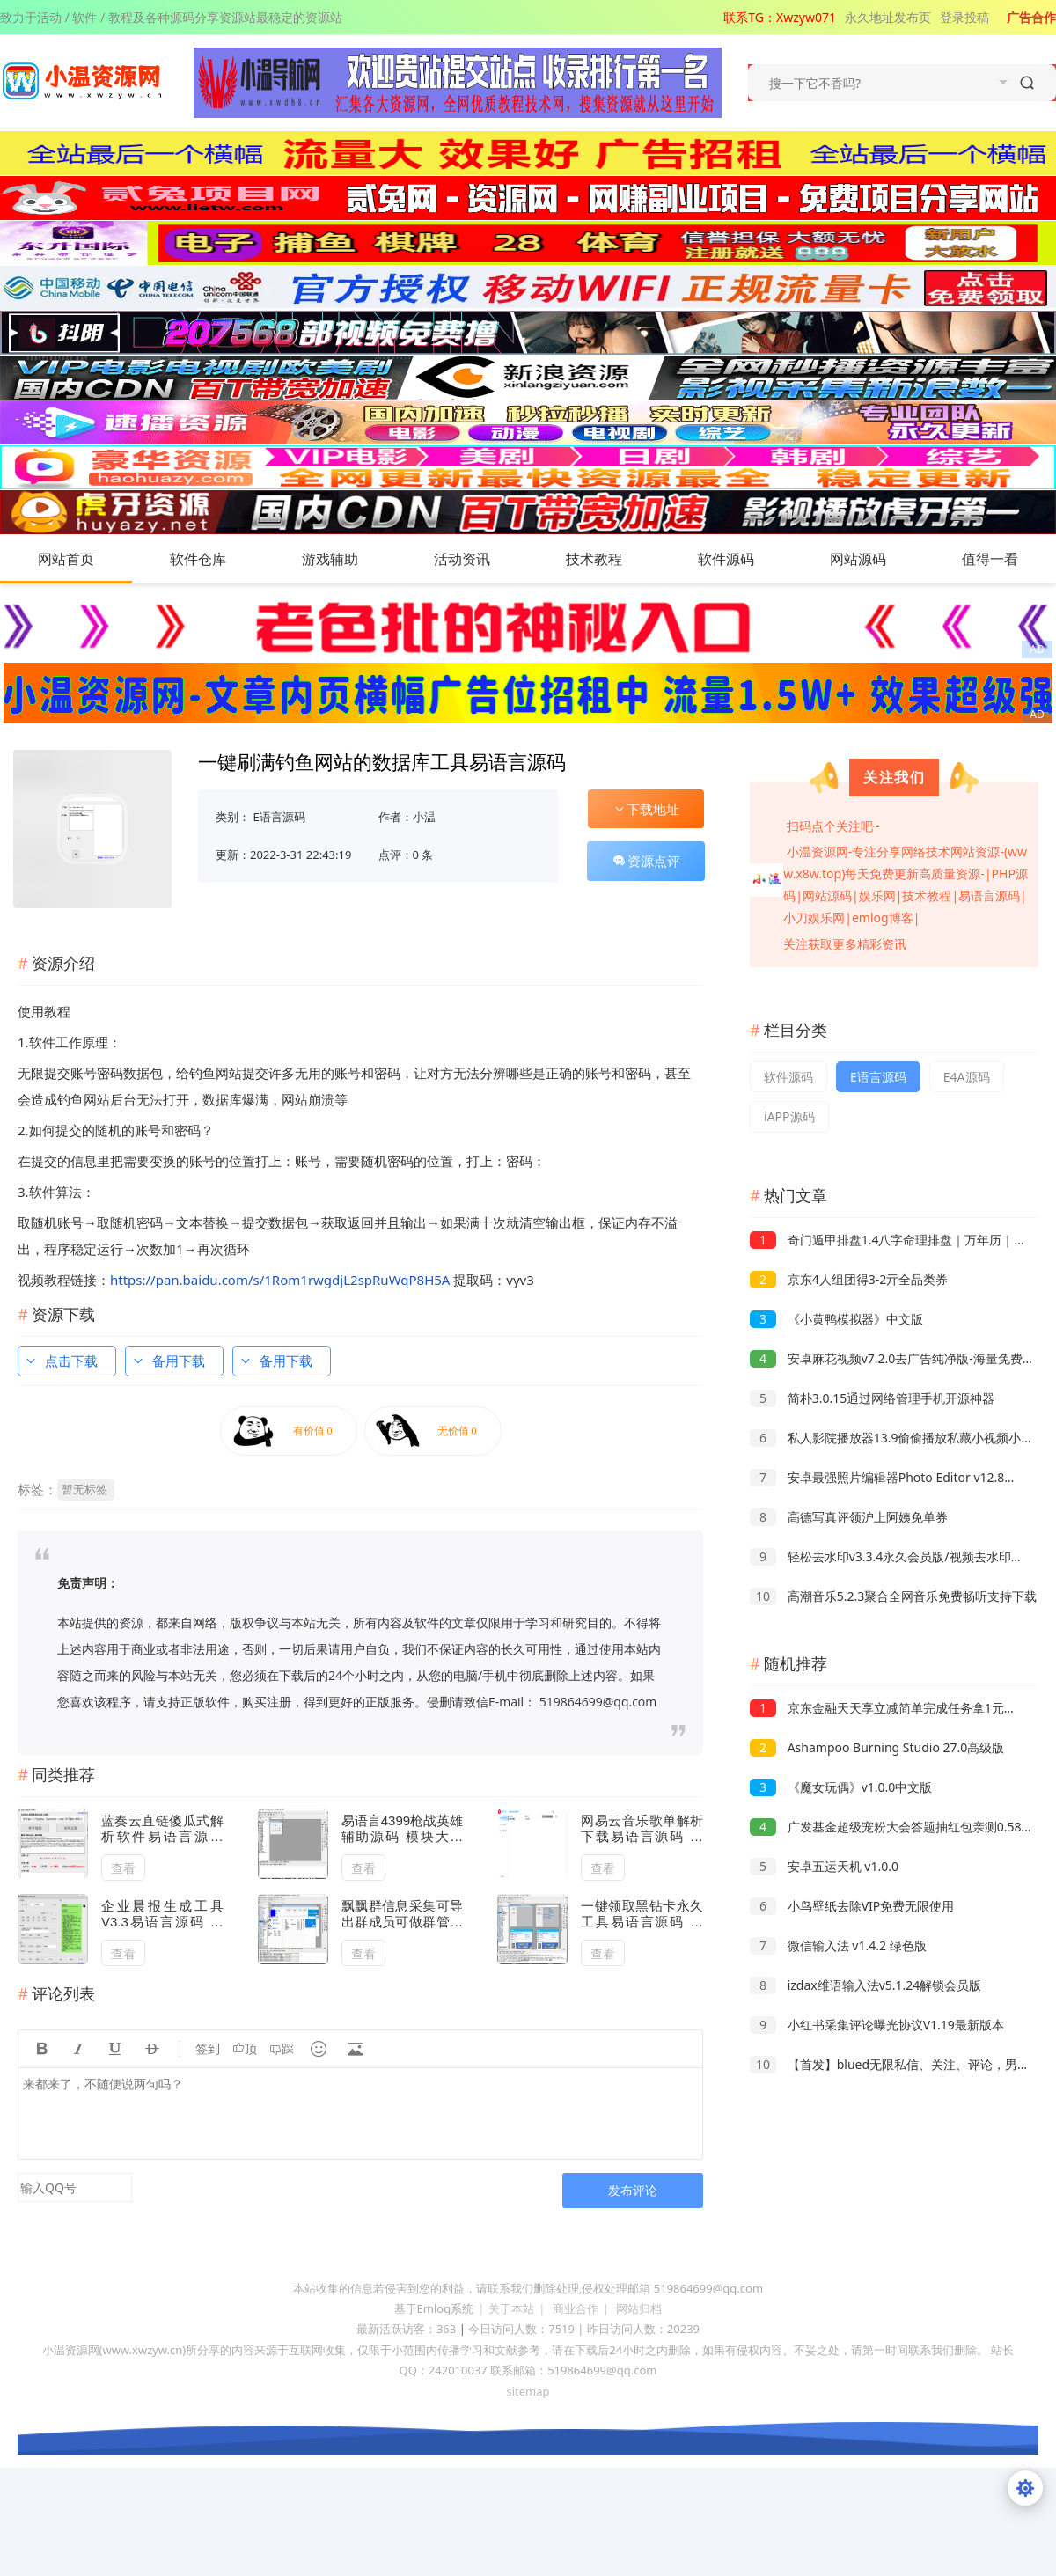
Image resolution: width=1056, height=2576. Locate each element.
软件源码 (743, 559)
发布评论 (632, 2190)
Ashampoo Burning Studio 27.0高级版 (877, 1747)
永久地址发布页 (888, 17)
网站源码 (875, 559)
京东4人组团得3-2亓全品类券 (849, 1279)
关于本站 (511, 2308)
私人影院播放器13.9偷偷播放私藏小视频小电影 (897, 1437)
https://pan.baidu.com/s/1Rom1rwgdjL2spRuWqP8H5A (280, 1279)
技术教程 (611, 559)
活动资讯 (479, 559)
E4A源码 (966, 1076)
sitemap (527, 2391)
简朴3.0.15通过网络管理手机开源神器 (872, 1398)
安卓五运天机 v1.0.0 (824, 1866)
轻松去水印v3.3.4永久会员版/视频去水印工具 (893, 1556)
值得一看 (1007, 559)
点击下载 (61, 1360)
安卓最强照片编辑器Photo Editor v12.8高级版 (895, 1477)
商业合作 (575, 2308)
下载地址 (645, 809)
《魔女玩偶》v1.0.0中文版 (841, 1787)
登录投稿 (964, 17)
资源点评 (646, 861)
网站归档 (639, 2308)
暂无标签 (84, 1489)
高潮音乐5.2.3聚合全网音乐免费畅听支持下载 (893, 1596)
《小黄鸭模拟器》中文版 (836, 1318)
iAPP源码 (789, 1116)
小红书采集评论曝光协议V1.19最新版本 (877, 2024)
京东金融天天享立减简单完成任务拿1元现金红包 (901, 1707)
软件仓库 (215, 559)
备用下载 (168, 1360)
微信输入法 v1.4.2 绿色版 (838, 1945)
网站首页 (66, 559)
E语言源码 (278, 817)
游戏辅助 (347, 559)
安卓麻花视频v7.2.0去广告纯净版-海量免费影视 (898, 1358)
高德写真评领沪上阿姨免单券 (849, 1516)
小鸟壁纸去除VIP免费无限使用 (852, 1905)
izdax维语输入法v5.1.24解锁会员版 (865, 1985)
